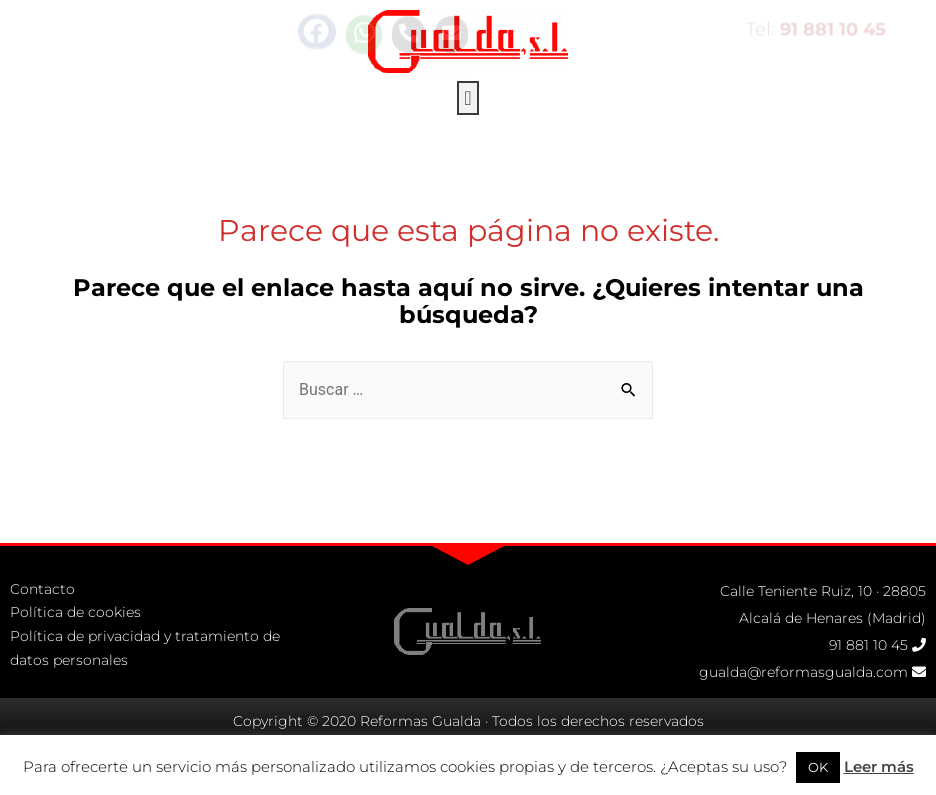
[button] (467, 84)
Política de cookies (75, 648)
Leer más (879, 766)
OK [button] (818, 767)
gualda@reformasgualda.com (803, 708)
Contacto (42, 624)
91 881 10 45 (868, 681)
